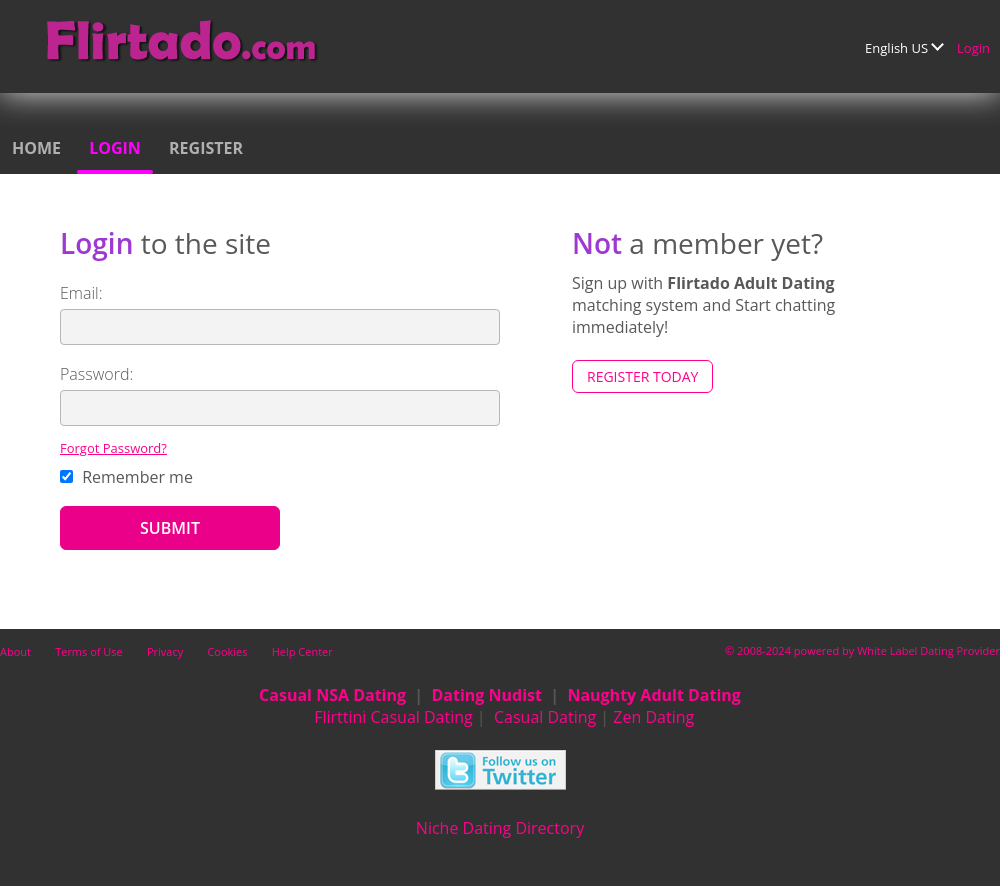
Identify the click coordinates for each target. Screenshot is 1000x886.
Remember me (126, 477)
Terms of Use (89, 651)
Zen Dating (653, 717)
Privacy (165, 651)
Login (973, 48)
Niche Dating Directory (500, 828)
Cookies (227, 651)
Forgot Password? (113, 448)
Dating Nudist (486, 695)
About (15, 651)
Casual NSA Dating (332, 695)
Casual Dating (545, 717)
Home (36, 148)
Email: (81, 293)
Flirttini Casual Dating (393, 717)
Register (206, 148)
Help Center (302, 651)
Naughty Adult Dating (654, 695)
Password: (96, 374)
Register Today (642, 376)
